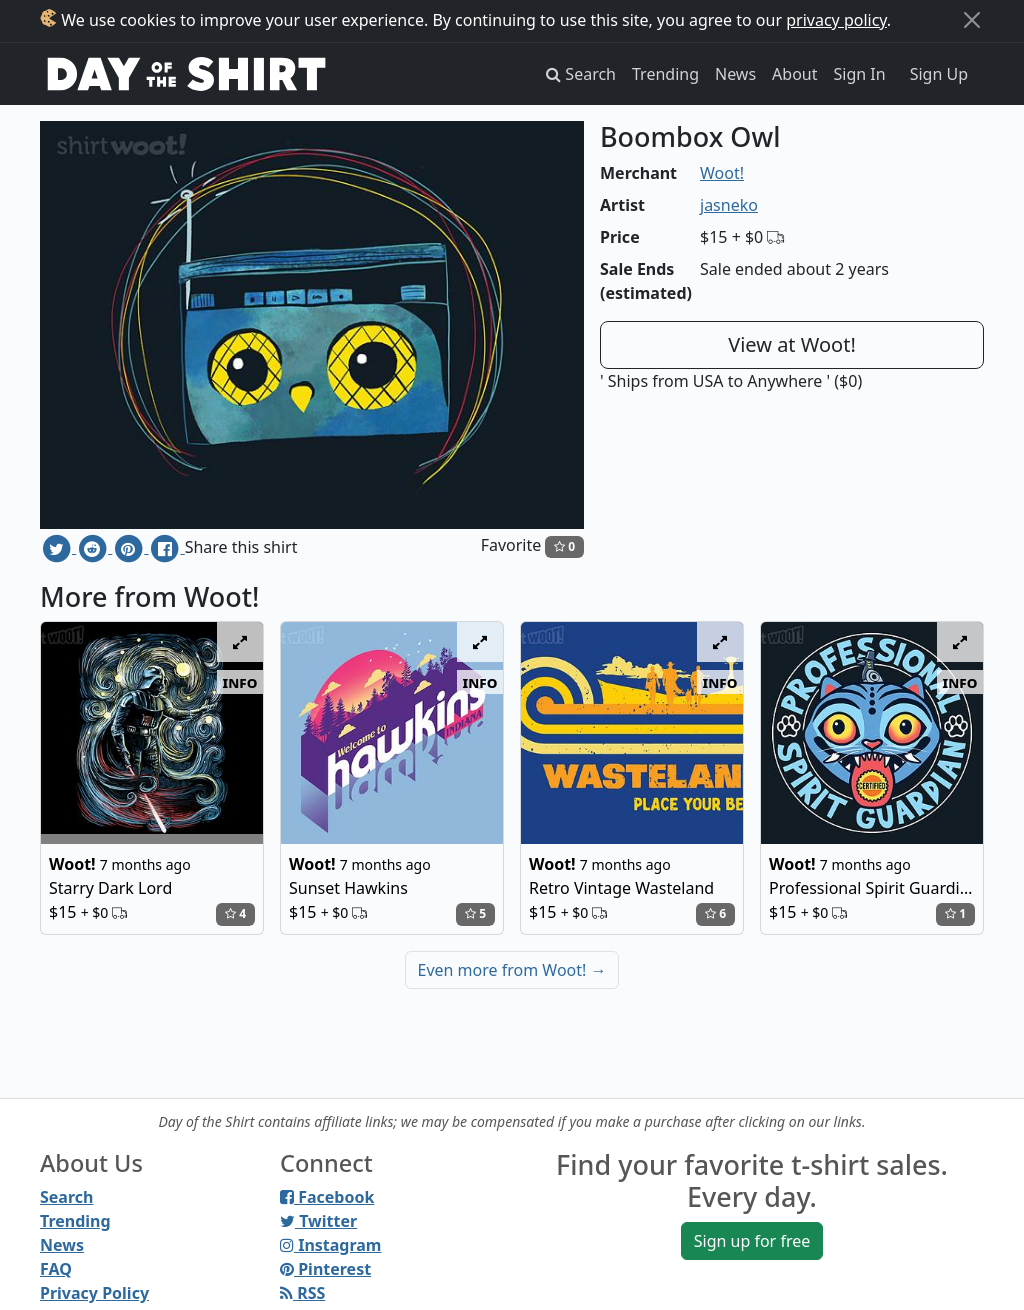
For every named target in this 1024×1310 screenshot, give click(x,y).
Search (66, 1197)
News (735, 74)
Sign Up (939, 74)
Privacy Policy (94, 1293)
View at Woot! (792, 344)
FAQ (56, 1269)
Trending (665, 74)
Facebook (327, 1197)
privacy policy (836, 20)
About (794, 74)
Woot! (722, 173)
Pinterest (325, 1269)
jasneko (729, 205)
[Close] (972, 20)
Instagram (330, 1245)
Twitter (318, 1221)
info (240, 682)
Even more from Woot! (512, 970)
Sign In (860, 74)
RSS (302, 1293)
